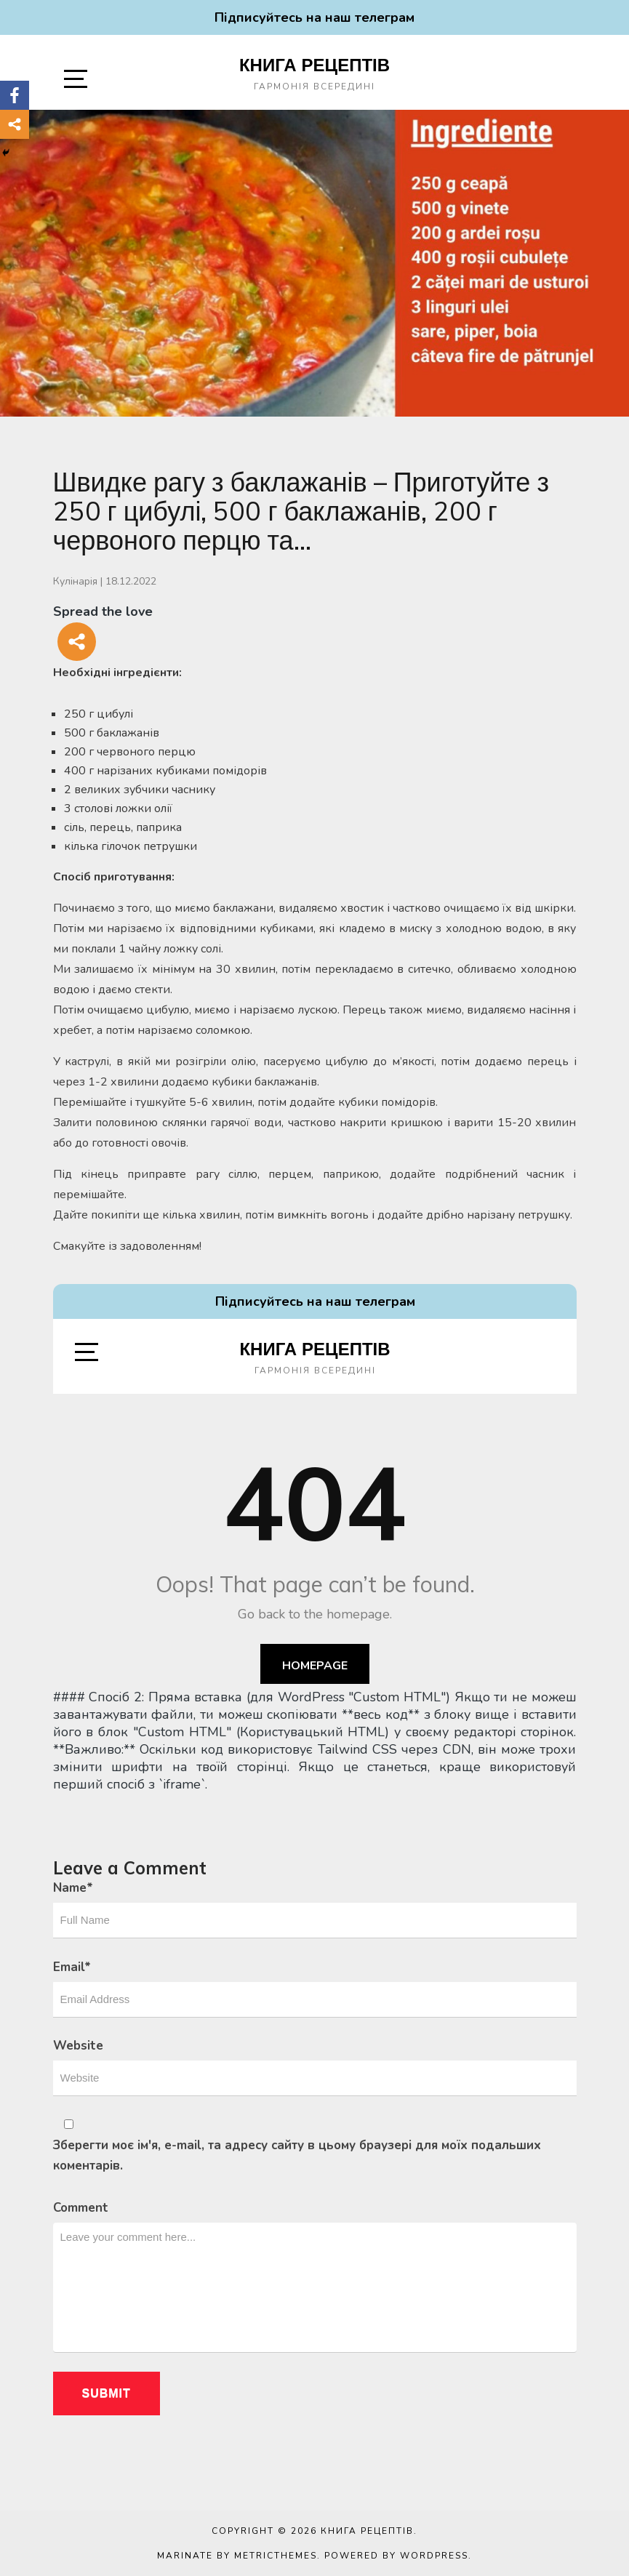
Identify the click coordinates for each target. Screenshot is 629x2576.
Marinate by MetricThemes (237, 2555)
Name (73, 1887)
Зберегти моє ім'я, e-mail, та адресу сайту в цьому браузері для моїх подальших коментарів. (297, 2155)
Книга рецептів (314, 65)
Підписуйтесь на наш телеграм (314, 17)
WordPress (434, 2555)
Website (78, 2045)
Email (72, 1967)
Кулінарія (75, 581)
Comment (80, 2207)
